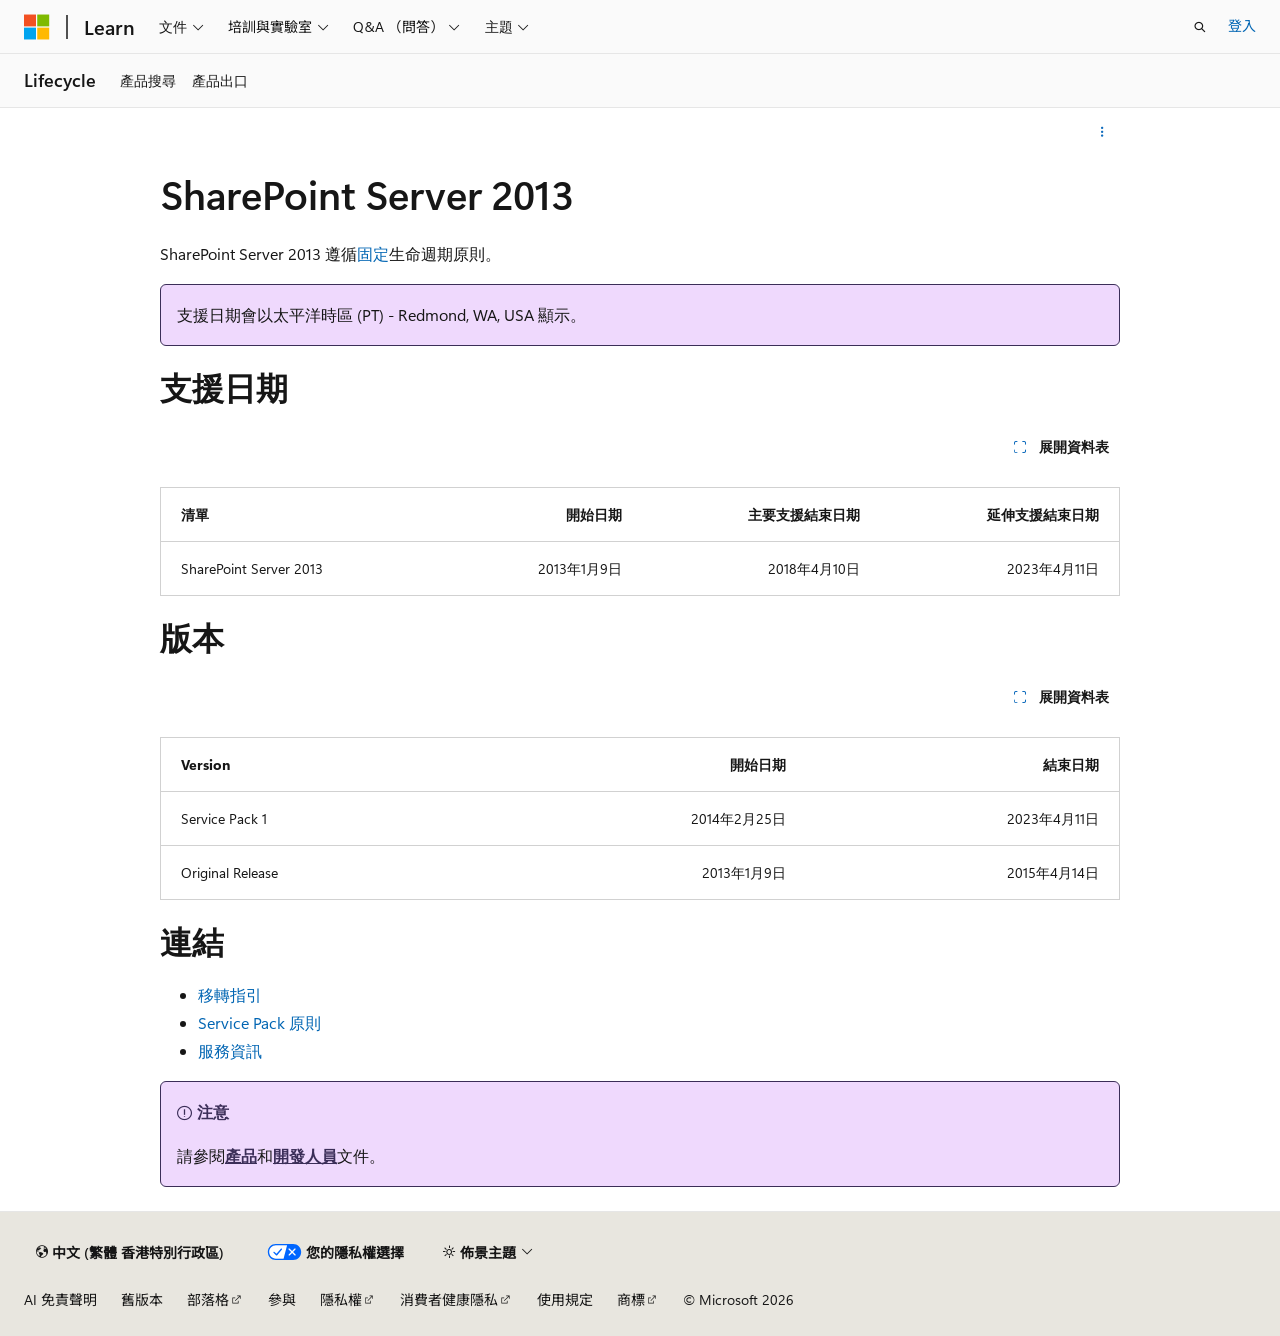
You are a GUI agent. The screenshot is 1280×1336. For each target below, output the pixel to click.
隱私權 (341, 1299)
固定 (373, 253)
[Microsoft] (37, 27)
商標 (631, 1299)
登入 (1242, 25)
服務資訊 (230, 1050)
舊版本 (142, 1299)
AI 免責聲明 (60, 1299)
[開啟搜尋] (1200, 27)
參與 (282, 1299)
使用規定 (565, 1299)
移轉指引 (230, 994)
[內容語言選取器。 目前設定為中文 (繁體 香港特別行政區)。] (130, 1252)
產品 (241, 1155)
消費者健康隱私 (449, 1299)
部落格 (208, 1299)
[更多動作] (1102, 132)
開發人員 (305, 1155)
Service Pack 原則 (259, 1022)
